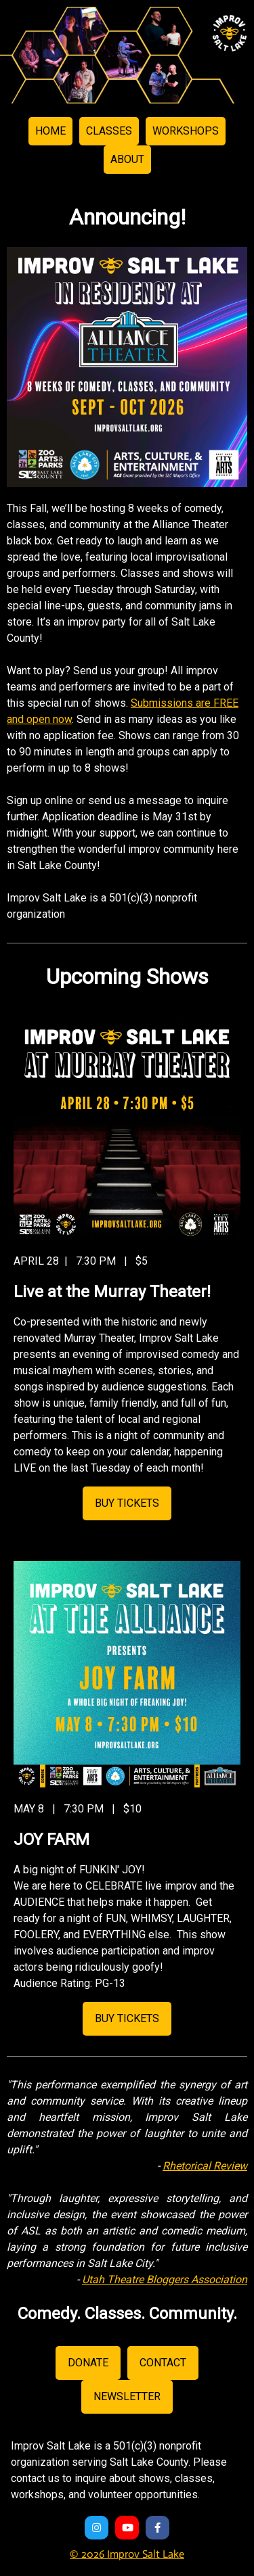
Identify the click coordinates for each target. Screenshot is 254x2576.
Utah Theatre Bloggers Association (164, 2279)
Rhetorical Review (205, 2165)
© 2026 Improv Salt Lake (127, 2554)
